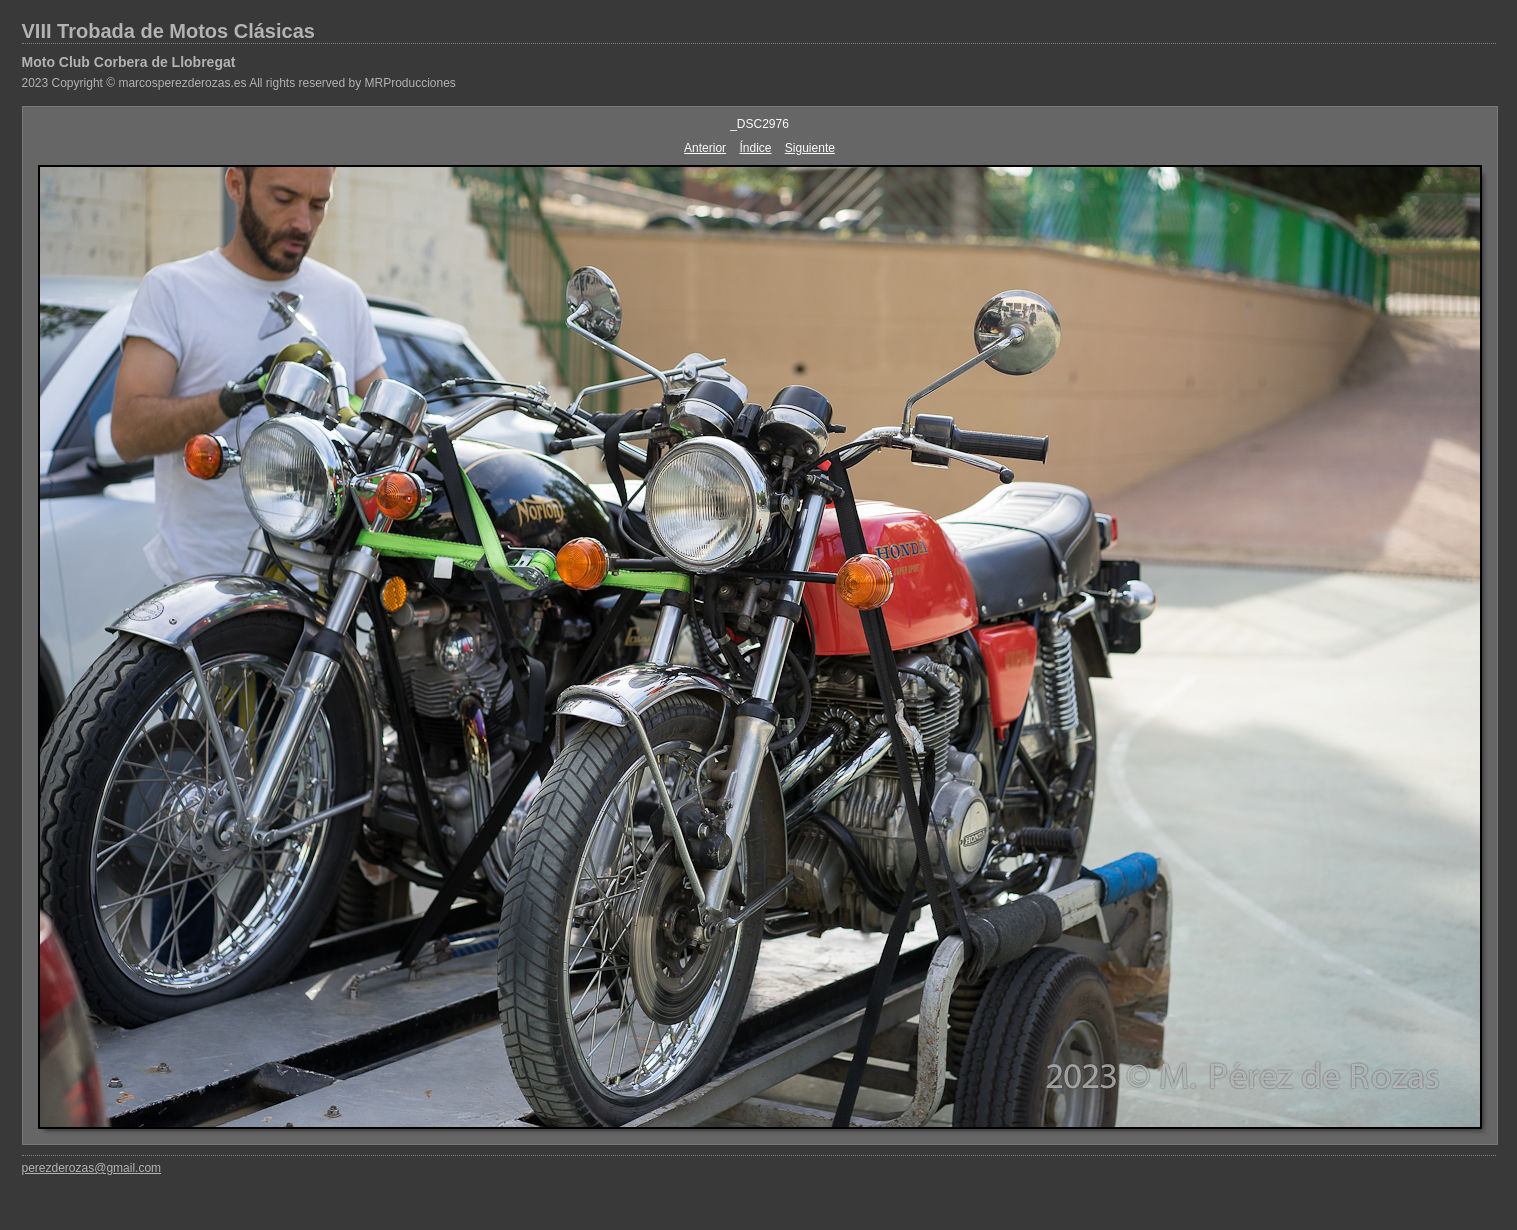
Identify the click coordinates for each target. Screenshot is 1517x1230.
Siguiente (810, 148)
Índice (755, 148)
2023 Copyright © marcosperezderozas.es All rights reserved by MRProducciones (239, 83)
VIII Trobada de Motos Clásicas (168, 31)
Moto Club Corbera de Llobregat (129, 62)
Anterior (705, 148)
